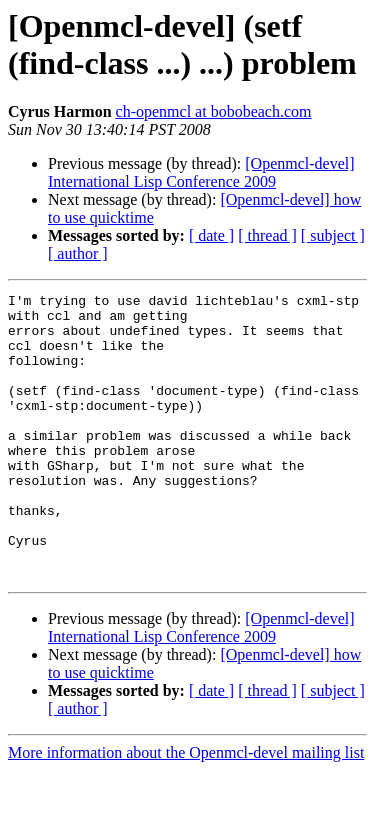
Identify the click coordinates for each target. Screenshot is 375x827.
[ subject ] (333, 235)
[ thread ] (267, 235)
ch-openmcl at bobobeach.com (214, 111)
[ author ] (78, 253)
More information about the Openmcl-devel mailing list (186, 809)
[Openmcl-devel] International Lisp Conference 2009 (201, 172)
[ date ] (211, 235)
